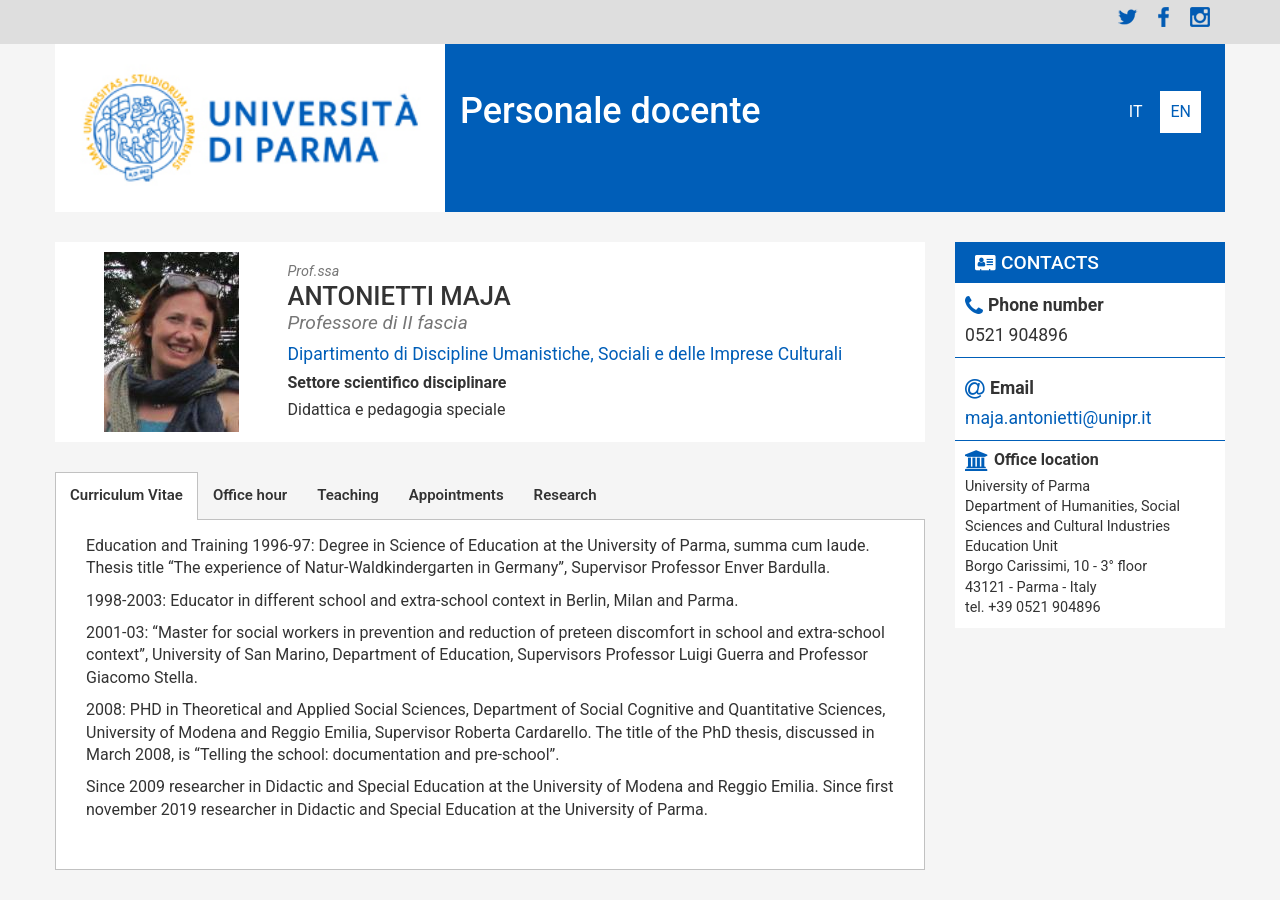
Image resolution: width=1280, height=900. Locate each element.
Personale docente (610, 111)
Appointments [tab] (456, 495)
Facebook (1164, 17)
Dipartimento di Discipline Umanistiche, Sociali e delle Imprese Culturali (565, 354)
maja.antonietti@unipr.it (1058, 418)
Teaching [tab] (348, 495)
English (1180, 112)
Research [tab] (565, 495)
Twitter (1128, 17)
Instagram (1200, 17)
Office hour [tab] (250, 495)
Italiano (1136, 112)
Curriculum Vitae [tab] (126, 495)
